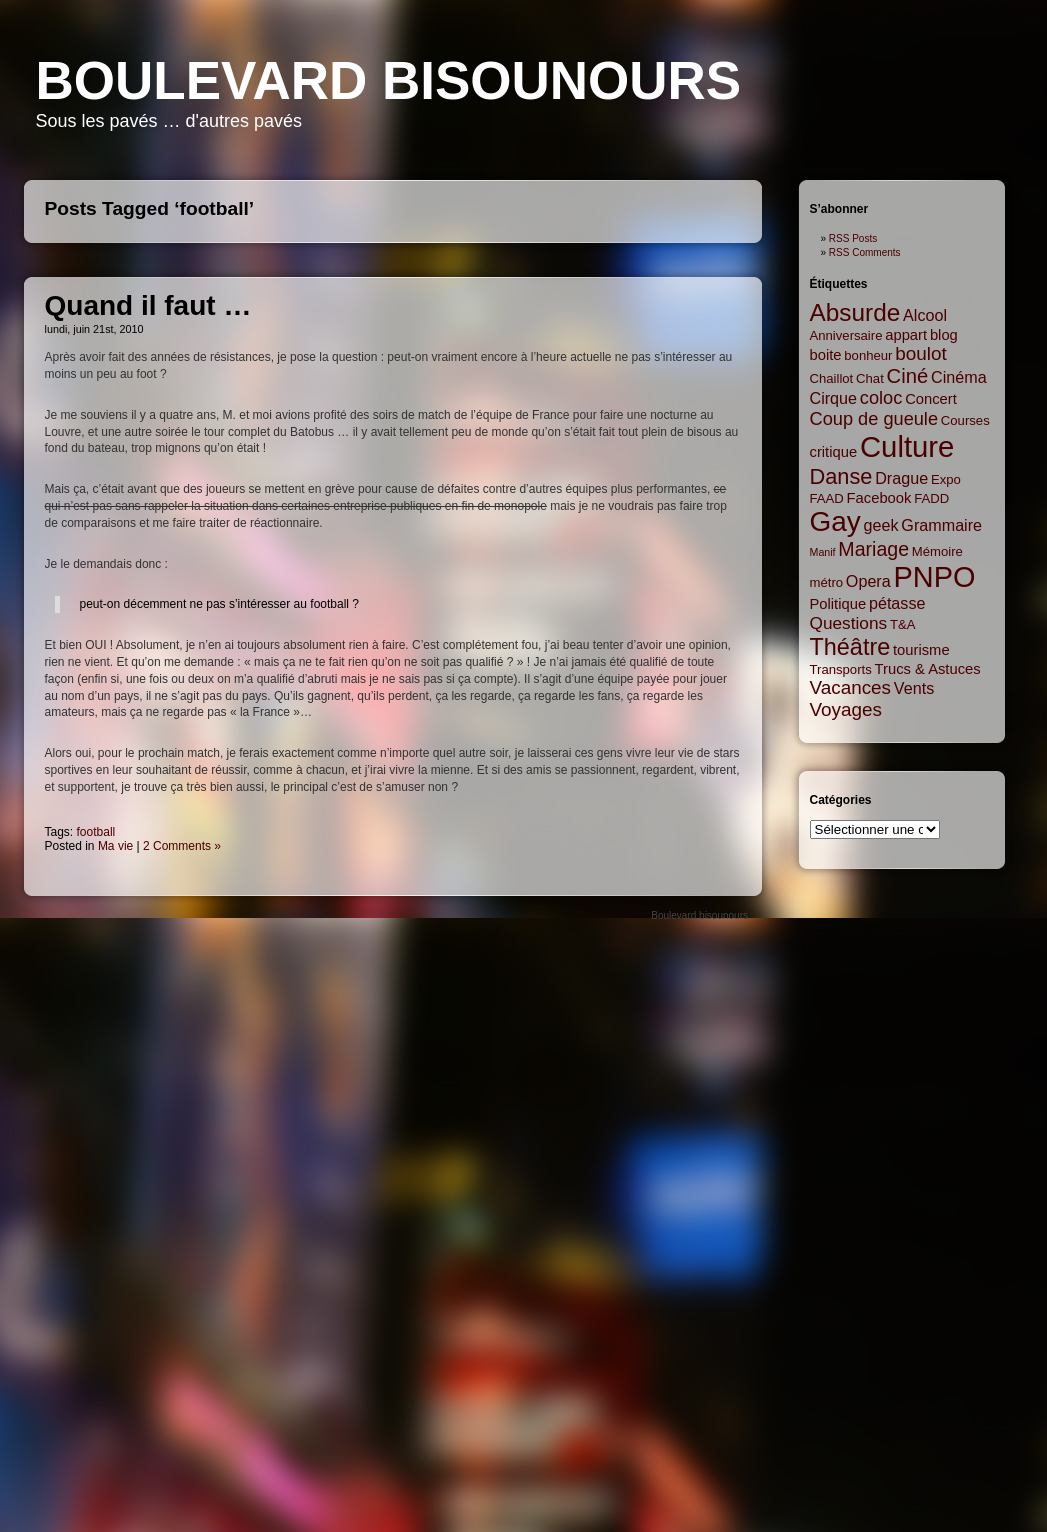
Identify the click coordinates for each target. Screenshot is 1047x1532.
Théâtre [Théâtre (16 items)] (850, 647)
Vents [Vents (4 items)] (914, 688)
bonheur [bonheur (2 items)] (868, 355)
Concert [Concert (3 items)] (931, 399)
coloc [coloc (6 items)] (881, 398)
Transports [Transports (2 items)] (841, 669)
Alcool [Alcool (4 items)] (925, 315)
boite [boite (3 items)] (826, 355)
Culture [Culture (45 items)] (907, 446)
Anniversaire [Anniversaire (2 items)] (846, 335)
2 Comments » (182, 846)
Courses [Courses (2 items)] (965, 420)
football (96, 832)
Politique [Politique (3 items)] (838, 604)
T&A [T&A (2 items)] (903, 624)
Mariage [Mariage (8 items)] (873, 549)
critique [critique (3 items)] (834, 452)
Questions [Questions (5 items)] (849, 623)
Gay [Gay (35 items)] (835, 521)
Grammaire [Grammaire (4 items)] (941, 525)
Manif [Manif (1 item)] (823, 552)
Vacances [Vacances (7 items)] (851, 687)
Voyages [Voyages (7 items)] (846, 709)
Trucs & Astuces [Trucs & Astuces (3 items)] (928, 669)
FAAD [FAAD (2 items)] (827, 498)
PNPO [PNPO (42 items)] (935, 577)
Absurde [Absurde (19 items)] (855, 312)
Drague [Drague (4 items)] (901, 478)
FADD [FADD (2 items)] (931, 498)
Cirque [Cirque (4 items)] (834, 398)
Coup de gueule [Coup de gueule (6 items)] (874, 419)
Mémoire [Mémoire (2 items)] (937, 551)
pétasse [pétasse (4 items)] (897, 603)
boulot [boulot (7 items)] (920, 353)
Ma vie (115, 846)
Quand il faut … (148, 305)
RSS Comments (865, 252)
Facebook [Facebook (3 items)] (879, 498)
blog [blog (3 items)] (944, 335)
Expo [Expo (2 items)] (946, 479)
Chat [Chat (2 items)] (870, 378)
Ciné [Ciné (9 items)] (908, 376)
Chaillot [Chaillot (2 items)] (832, 378)
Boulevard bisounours (389, 80)
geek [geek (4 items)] (881, 525)
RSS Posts (853, 238)
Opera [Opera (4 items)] (868, 581)
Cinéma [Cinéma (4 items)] (959, 377)
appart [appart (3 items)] (906, 335)
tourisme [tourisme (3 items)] (921, 650)
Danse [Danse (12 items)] (841, 476)
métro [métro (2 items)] (827, 582)
